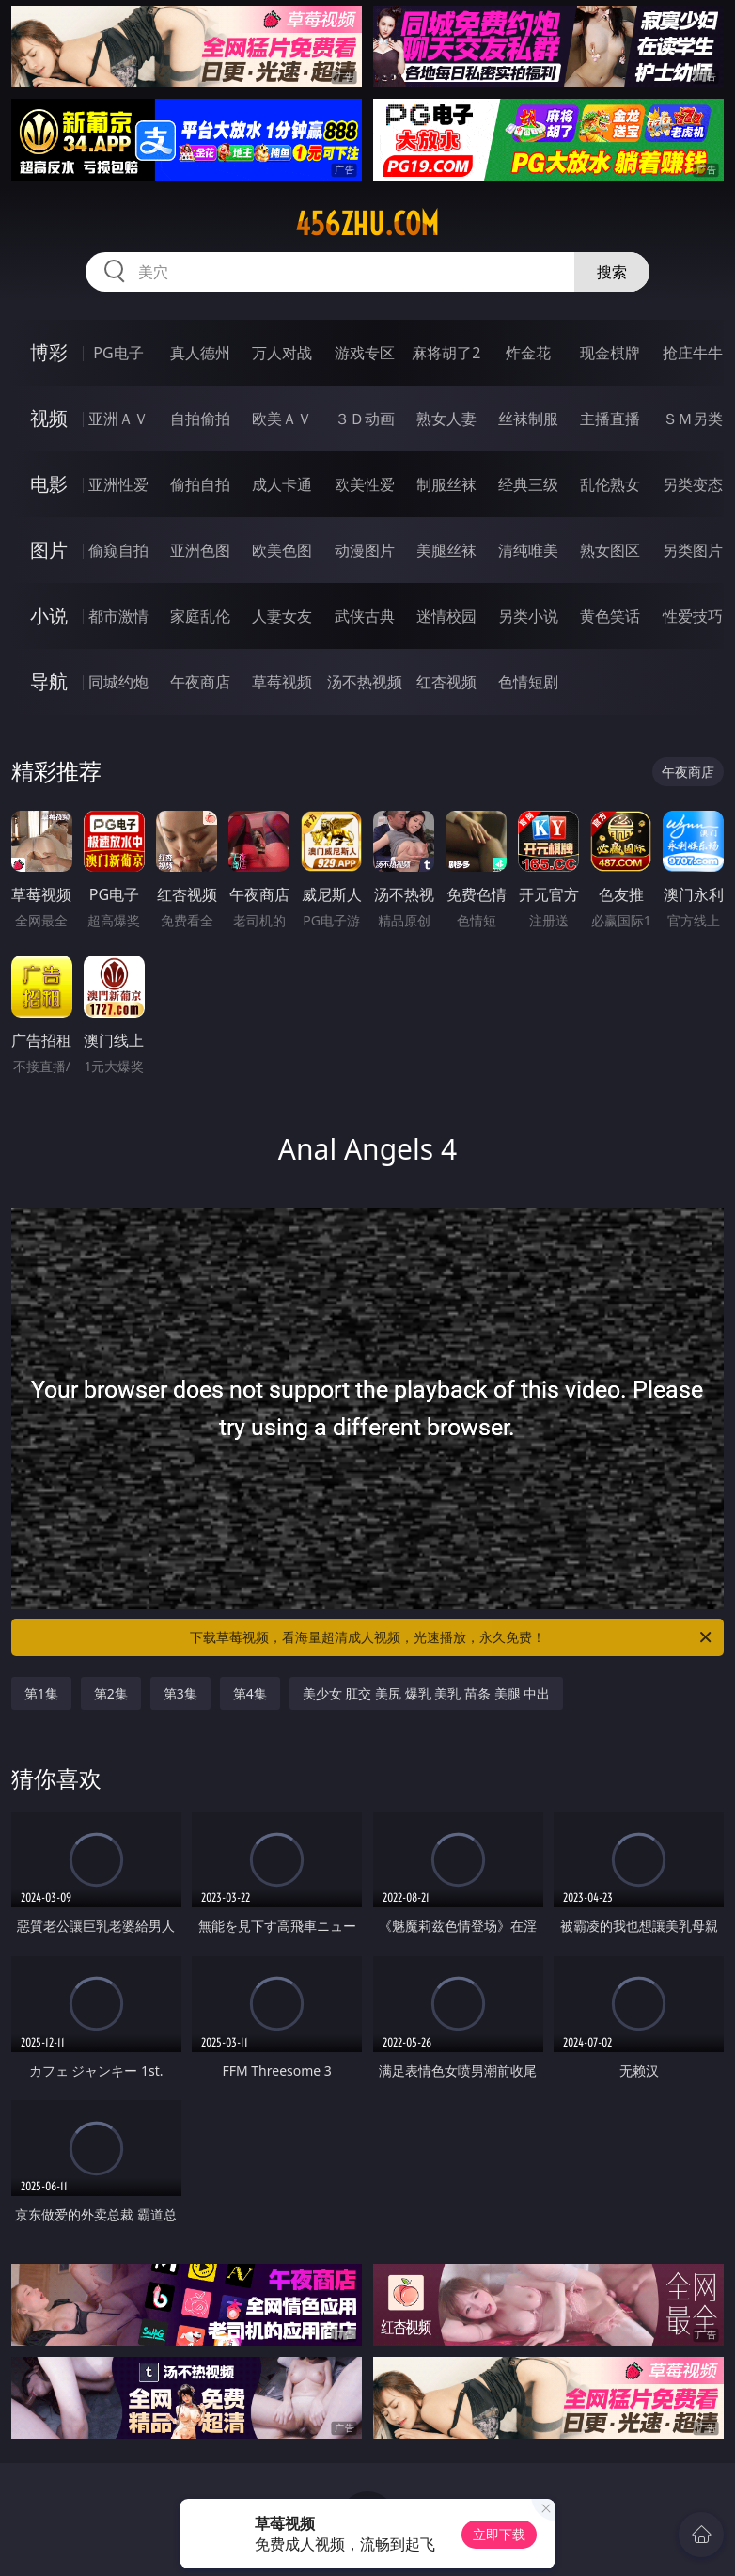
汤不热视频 (364, 682)
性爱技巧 (693, 616)
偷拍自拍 (200, 484)
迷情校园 (446, 616)
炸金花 (528, 352)
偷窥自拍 (118, 550)
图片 (49, 549)
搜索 (612, 271)
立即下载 (499, 2534)
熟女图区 (610, 550)
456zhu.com (367, 224)
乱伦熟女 (610, 484)
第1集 (41, 1693)
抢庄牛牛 (693, 352)
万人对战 (282, 352)
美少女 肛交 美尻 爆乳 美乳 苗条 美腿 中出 (426, 1693)
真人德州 (200, 352)
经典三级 (528, 484)
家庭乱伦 (200, 616)
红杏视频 (446, 682)
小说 (49, 615)
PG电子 (118, 352)
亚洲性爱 (118, 484)
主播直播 (610, 418)
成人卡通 (282, 484)
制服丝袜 (446, 484)
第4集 (250, 1693)
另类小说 (528, 616)
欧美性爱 (365, 484)
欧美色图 (282, 550)
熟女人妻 (446, 418)
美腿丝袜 (446, 550)
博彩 (49, 352)
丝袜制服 (528, 418)
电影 (49, 484)
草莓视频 (282, 682)
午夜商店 (200, 682)
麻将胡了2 (446, 352)
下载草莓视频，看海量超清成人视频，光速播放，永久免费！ (452, 1637)
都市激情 (118, 616)
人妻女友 (282, 616)
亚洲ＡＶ (118, 418)
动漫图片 (365, 550)
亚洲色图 (200, 550)
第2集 (111, 1693)
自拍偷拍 (200, 418)
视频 (49, 418)
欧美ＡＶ (282, 418)
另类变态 (693, 484)
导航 (49, 681)
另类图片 (693, 550)
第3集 (180, 1693)
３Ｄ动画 (365, 418)
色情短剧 (528, 682)
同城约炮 (118, 682)
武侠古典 (365, 616)
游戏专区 (365, 352)
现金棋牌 (610, 352)
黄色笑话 (610, 616)
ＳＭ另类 (693, 418)
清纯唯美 (528, 550)
